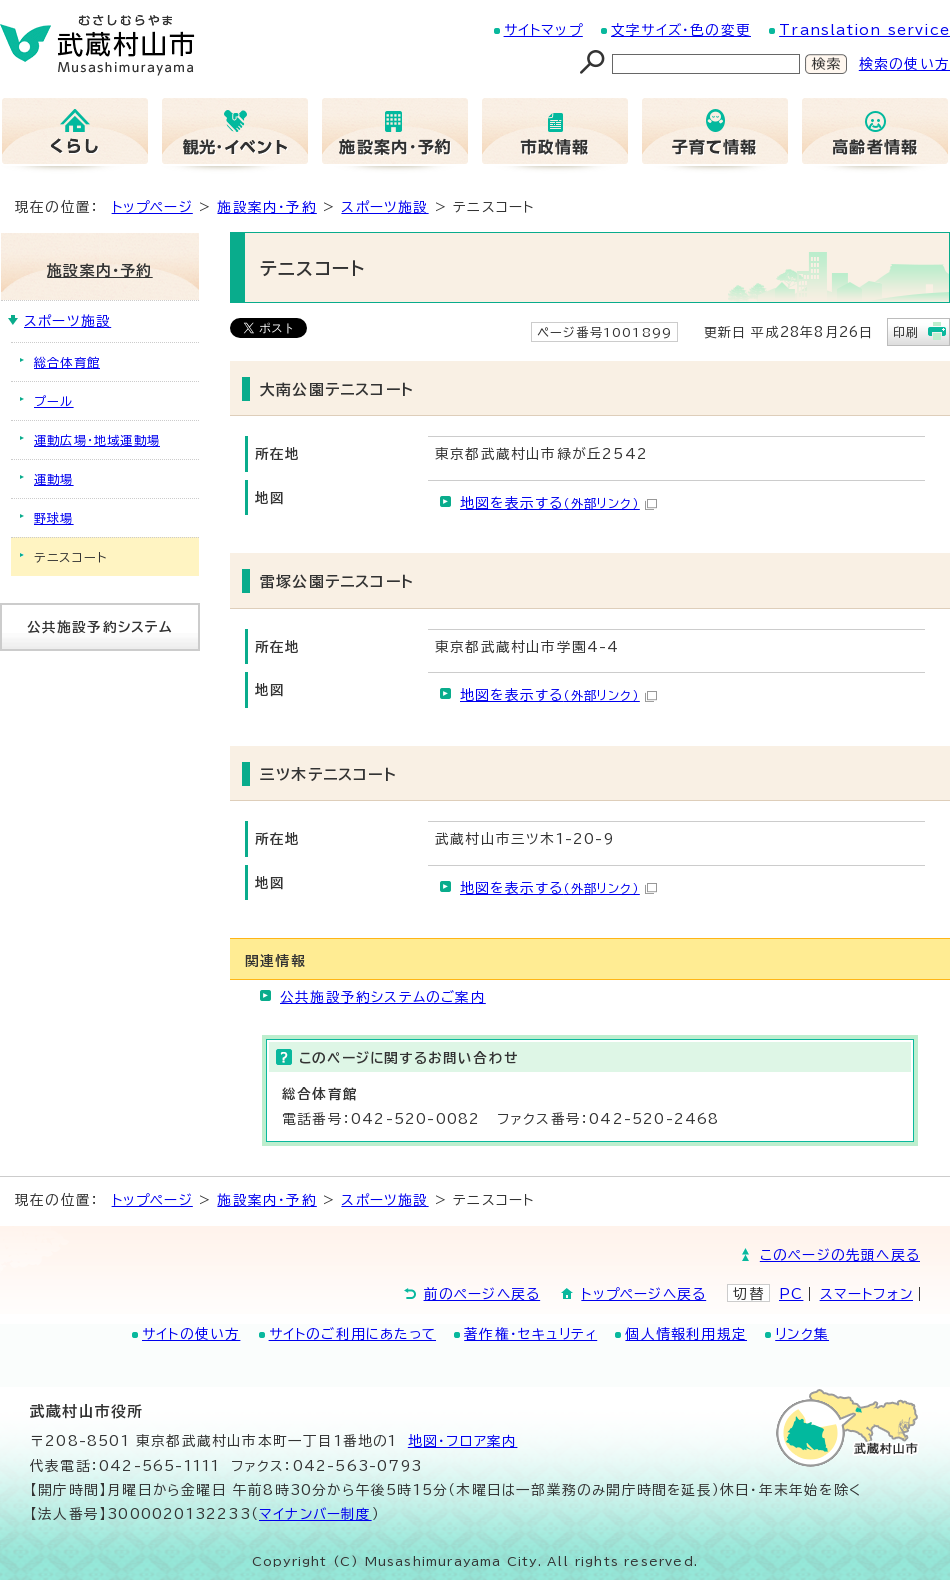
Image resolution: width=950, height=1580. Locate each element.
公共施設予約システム (100, 627)
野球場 (54, 518)
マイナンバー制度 (315, 1514)
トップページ (152, 207)
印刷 (906, 332)
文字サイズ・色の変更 (681, 30)
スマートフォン (866, 1294)
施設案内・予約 (266, 207)
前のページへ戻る (482, 1294)
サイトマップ (543, 30)
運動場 (54, 479)
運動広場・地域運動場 (97, 440)
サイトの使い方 (191, 1334)
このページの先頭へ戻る (840, 1255)
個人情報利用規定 (686, 1334)
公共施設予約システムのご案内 (383, 997)
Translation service (864, 30)
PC (791, 1294)
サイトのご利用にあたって (352, 1334)
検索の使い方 (904, 64)
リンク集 (802, 1334)
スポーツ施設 (384, 207)
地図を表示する (558, 503)
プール (54, 401)
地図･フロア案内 (463, 1441)
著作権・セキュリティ (530, 1334)
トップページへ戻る (643, 1294)
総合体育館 (67, 362)
